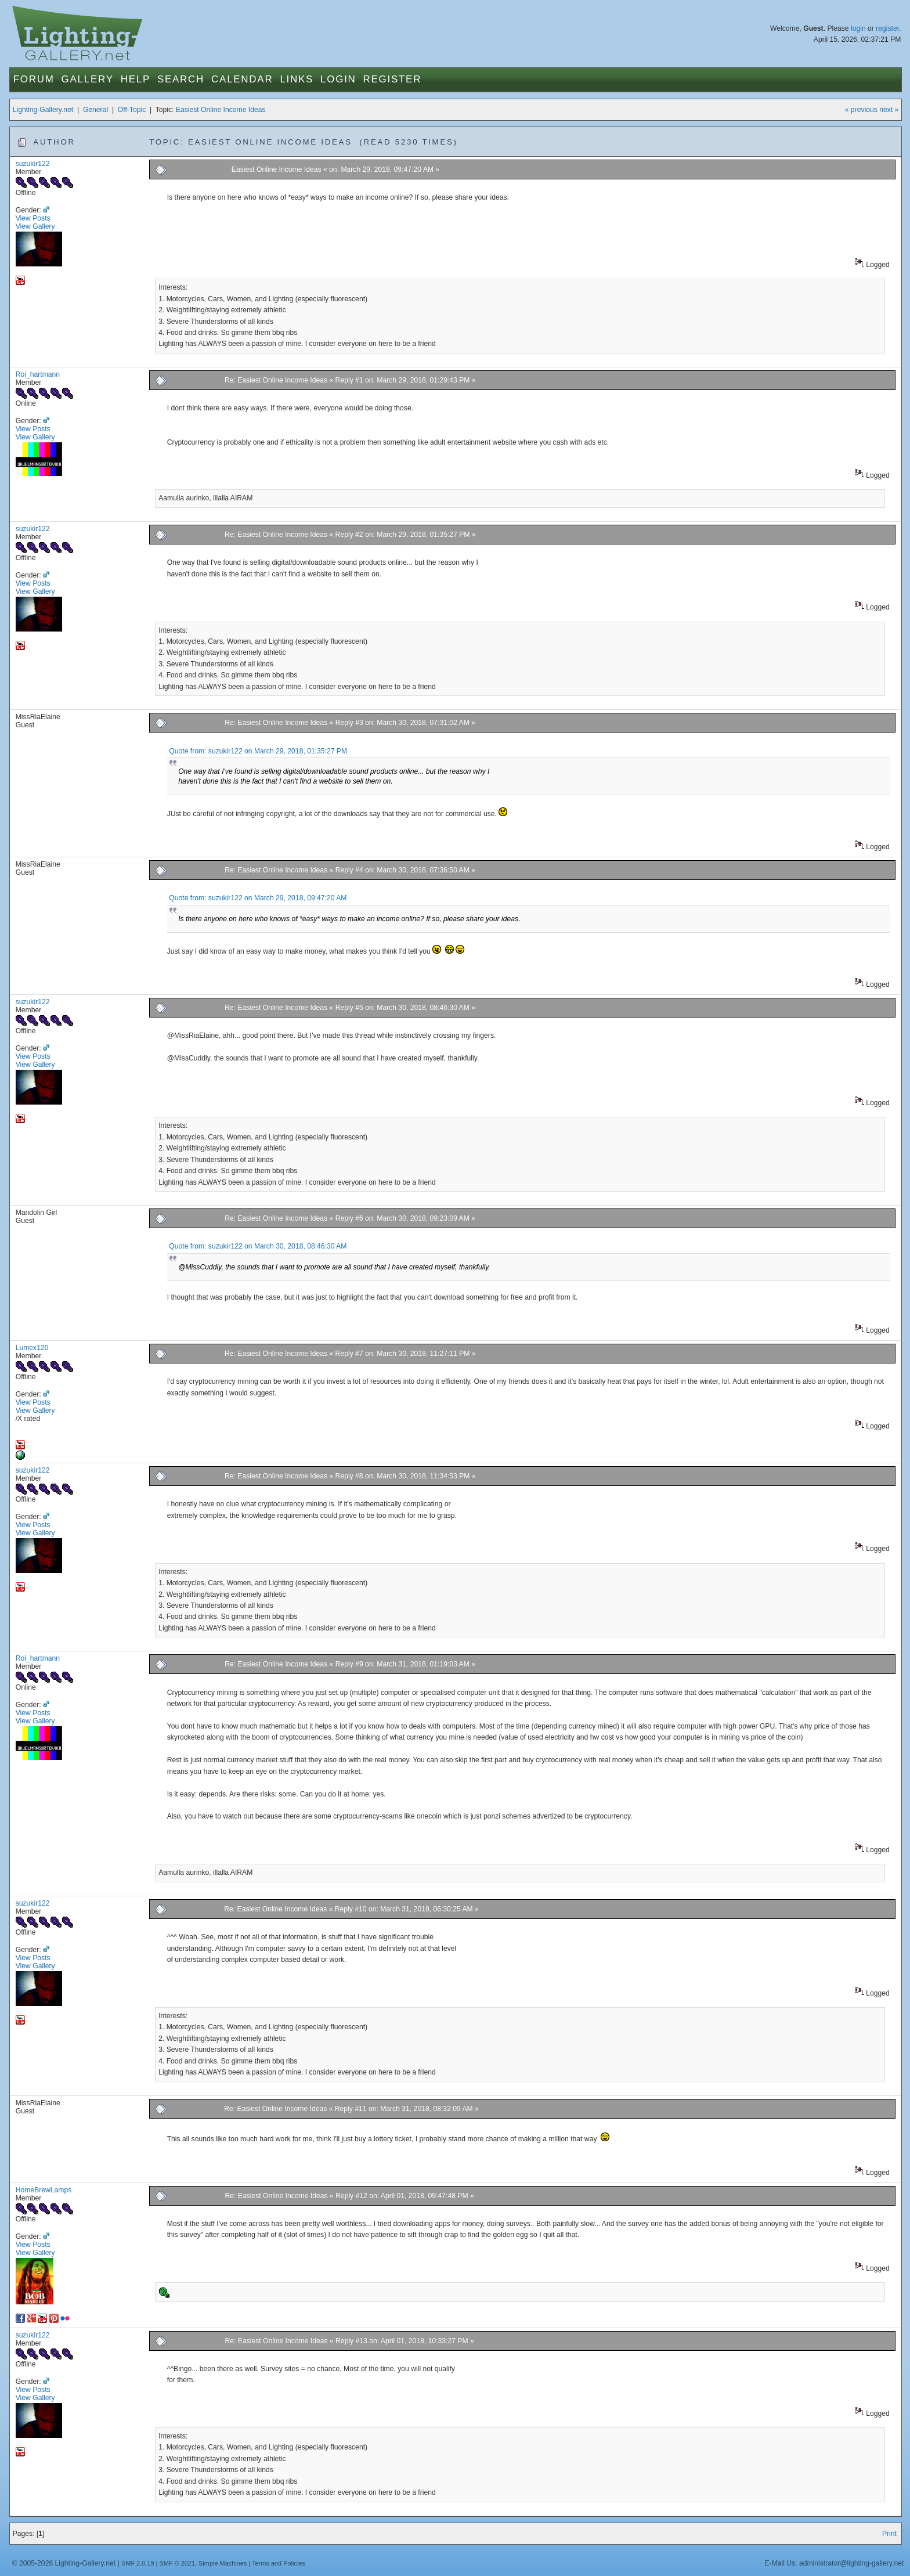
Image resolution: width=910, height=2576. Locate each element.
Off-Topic (132, 110)
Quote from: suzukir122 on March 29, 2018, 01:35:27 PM (258, 751)
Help (135, 79)
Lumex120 (32, 1348)
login (858, 28)
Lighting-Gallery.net (43, 110)
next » (888, 110)
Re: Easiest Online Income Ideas (276, 380)
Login (338, 79)
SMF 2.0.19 (137, 2563)
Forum (34, 79)
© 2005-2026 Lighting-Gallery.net (63, 2563)
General (95, 110)
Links (296, 79)
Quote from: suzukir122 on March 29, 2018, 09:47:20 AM (257, 898)
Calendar (242, 79)
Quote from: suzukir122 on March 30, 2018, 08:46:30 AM (257, 1246)
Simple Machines (222, 2563)
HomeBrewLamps (44, 2190)
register (887, 28)
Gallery (88, 79)
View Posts (33, 218)
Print (889, 2534)
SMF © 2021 (177, 2563)
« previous (861, 110)
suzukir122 (33, 164)
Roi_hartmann (38, 374)
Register (392, 79)
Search (180, 79)
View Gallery (35, 226)
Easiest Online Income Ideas (221, 110)
